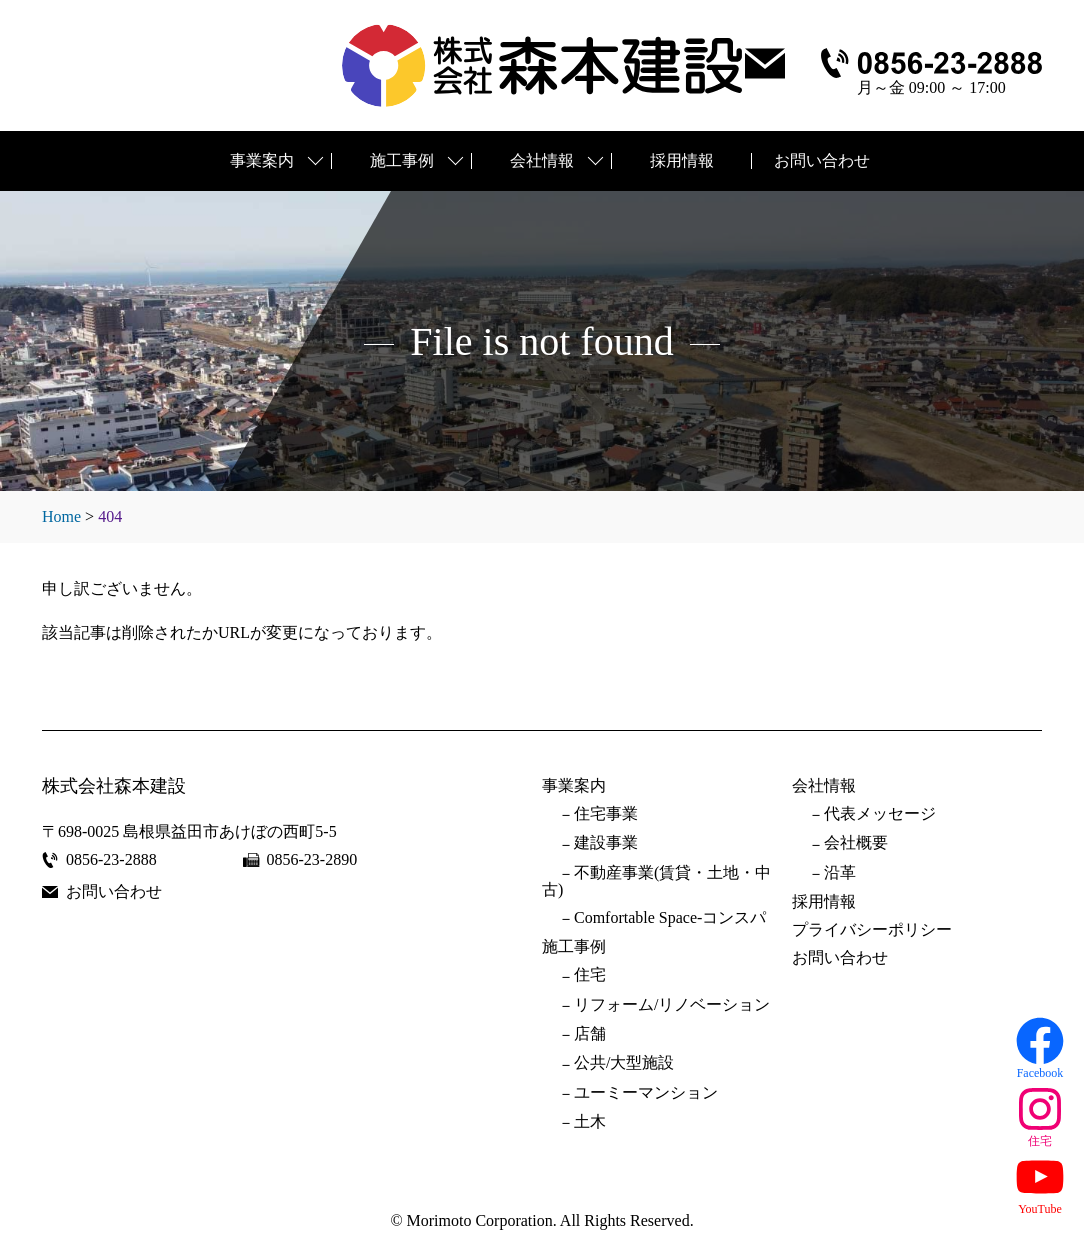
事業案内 (262, 160)
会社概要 (856, 843)
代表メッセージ (880, 814)
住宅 (590, 975)
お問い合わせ (822, 160)
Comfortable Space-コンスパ (670, 918)
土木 (590, 1122)
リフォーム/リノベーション (672, 1005)
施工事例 (402, 160)
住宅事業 (606, 814)
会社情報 (542, 160)
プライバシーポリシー (872, 930)
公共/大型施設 (624, 1063)
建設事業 (606, 843)
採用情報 (682, 160)
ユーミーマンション (646, 1093)
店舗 (590, 1034)
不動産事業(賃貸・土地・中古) (656, 881)
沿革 (840, 873)
